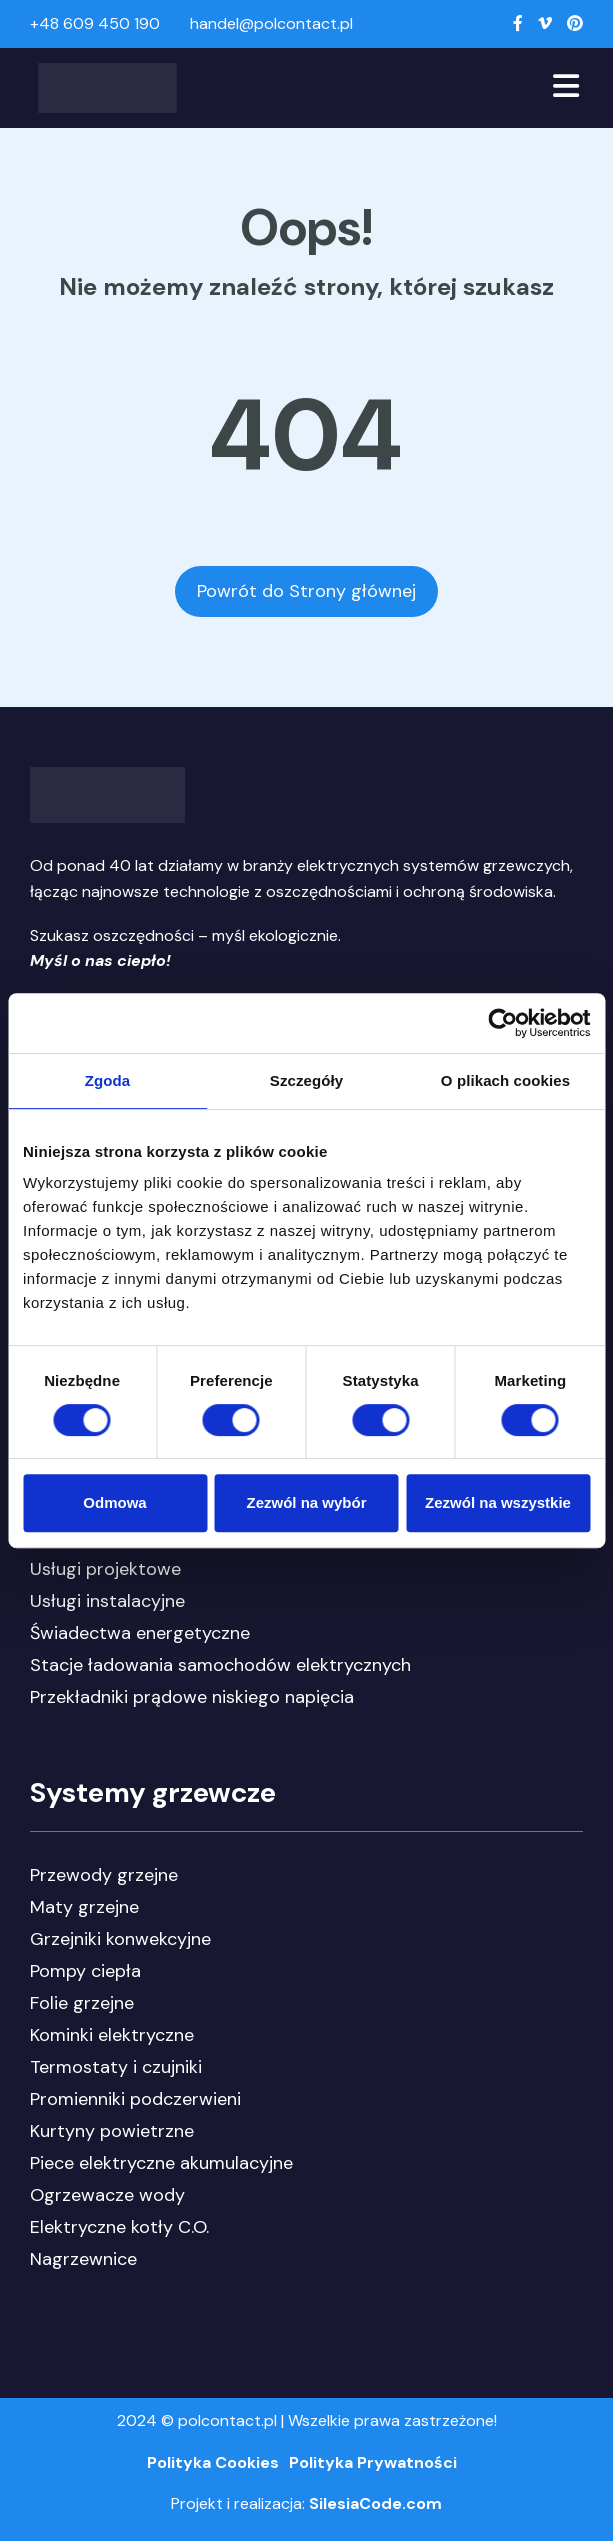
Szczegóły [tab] (306, 1080)
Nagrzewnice (83, 2259)
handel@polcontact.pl (271, 23)
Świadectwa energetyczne (140, 1633)
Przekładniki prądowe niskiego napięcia (192, 1697)
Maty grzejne (84, 1907)
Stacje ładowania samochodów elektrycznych (220, 1665)
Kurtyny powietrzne (112, 2131)
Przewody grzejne (104, 1875)
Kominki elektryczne (112, 2035)
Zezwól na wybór (306, 1502)
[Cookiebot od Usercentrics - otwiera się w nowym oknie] (502, 1023)
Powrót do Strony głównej (306, 591)
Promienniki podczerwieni (135, 2099)
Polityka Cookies (213, 2462)
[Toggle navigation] (566, 88)
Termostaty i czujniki (116, 2067)
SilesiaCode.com (375, 2503)
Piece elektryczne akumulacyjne (161, 2163)
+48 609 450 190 (95, 23)
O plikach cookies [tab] (505, 1080)
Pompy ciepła (85, 1971)
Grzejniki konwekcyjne (120, 1939)
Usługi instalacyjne (107, 1601)
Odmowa (114, 1502)
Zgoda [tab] (108, 1080)
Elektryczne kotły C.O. (119, 2227)
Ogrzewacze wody (107, 2195)
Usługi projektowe (105, 1569)
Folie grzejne (82, 2003)
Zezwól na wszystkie (498, 1502)
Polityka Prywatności (373, 2462)
